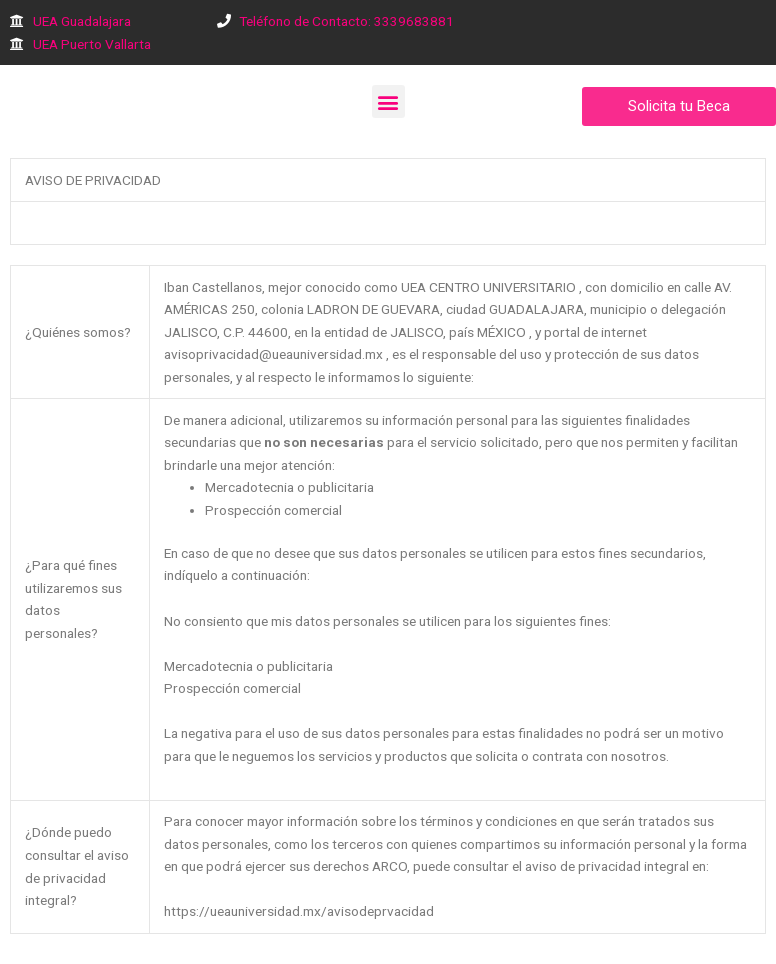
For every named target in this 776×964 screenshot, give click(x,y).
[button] (388, 101)
